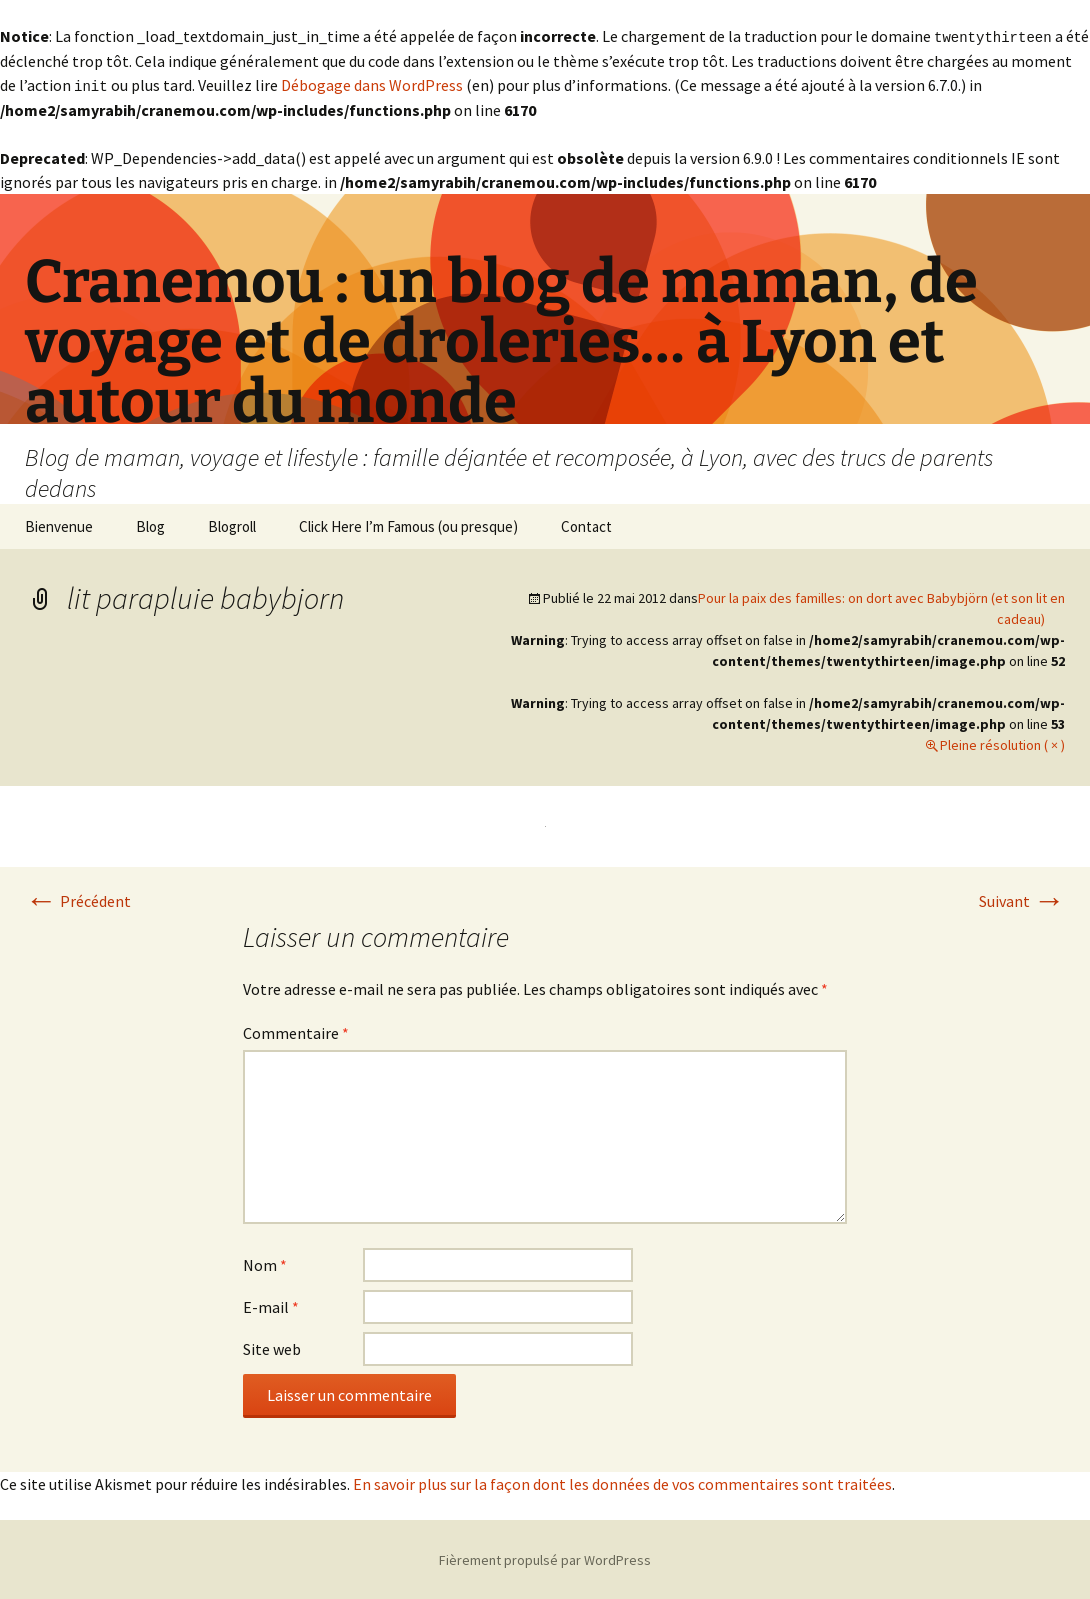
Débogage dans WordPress (372, 84)
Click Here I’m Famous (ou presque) (408, 524)
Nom (265, 1263)
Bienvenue (59, 524)
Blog (150, 524)
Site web (272, 1347)
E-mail (271, 1305)
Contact (586, 524)
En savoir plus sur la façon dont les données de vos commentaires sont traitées (622, 1482)
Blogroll (232, 524)
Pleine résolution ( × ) (1002, 743)
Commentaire (296, 1031)
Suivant (1022, 899)
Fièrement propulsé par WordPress (545, 1558)
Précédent (78, 899)
